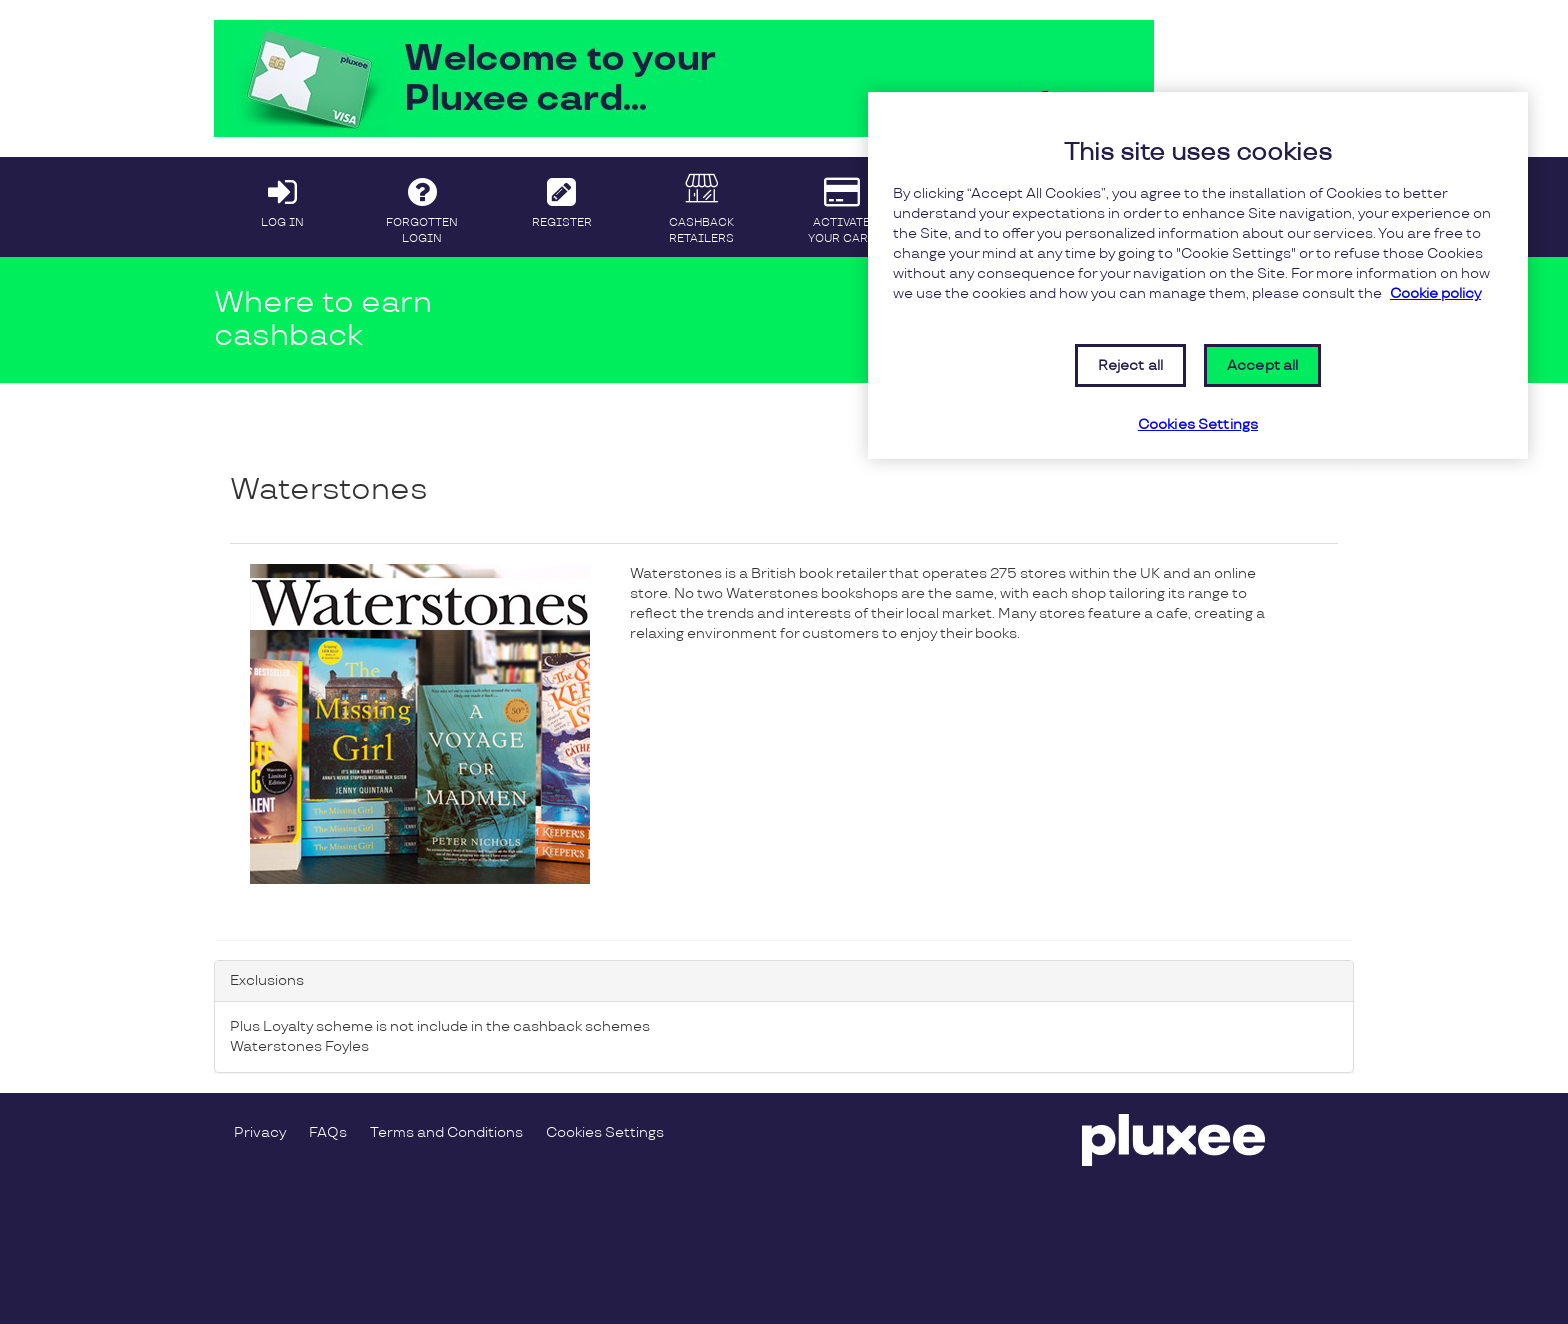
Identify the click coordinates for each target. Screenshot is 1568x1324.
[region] (1198, 275)
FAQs (328, 1132)
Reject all (1130, 365)
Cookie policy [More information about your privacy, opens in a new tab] (1435, 293)
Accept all (1262, 365)
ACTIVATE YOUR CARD (841, 206)
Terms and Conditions (446, 1132)
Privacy (260, 1132)
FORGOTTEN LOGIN (422, 206)
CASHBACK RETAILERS (701, 206)
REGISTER (562, 198)
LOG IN (282, 198)
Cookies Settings (605, 1132)
